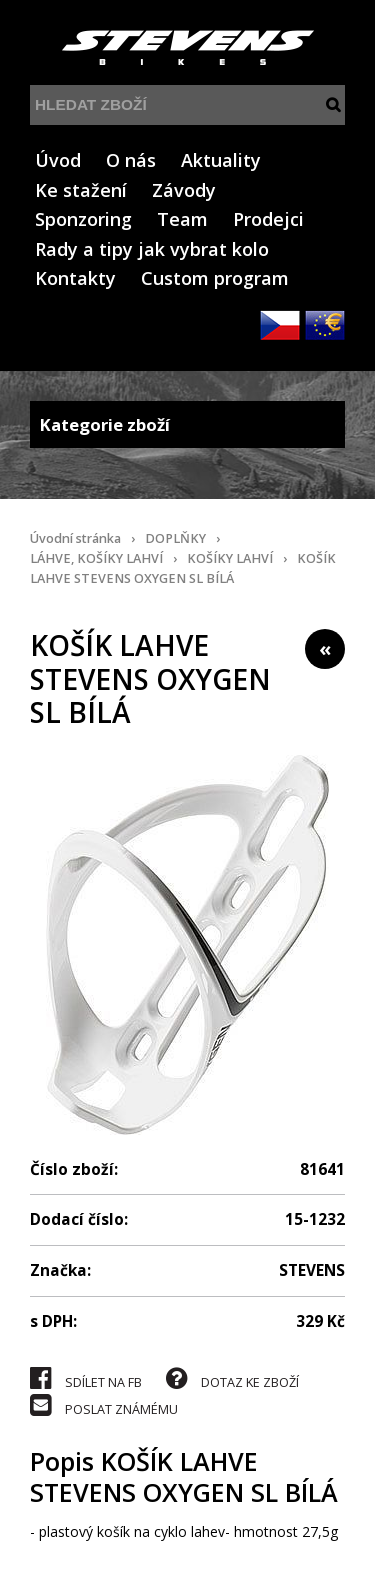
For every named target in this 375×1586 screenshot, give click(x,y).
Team (182, 219)
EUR (325, 325)
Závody (184, 190)
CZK (280, 325)
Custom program (215, 278)
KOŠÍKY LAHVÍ (230, 558)
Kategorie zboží (187, 424)
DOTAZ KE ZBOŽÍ (232, 1378)
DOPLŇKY (175, 538)
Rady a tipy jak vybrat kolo (152, 249)
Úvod (58, 160)
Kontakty (75, 278)
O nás (131, 160)
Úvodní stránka (75, 538)
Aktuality (221, 160)
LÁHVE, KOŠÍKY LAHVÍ (96, 558)
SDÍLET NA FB (86, 1378)
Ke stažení (81, 190)
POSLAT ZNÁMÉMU (104, 1405)
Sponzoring (83, 219)
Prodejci (268, 219)
